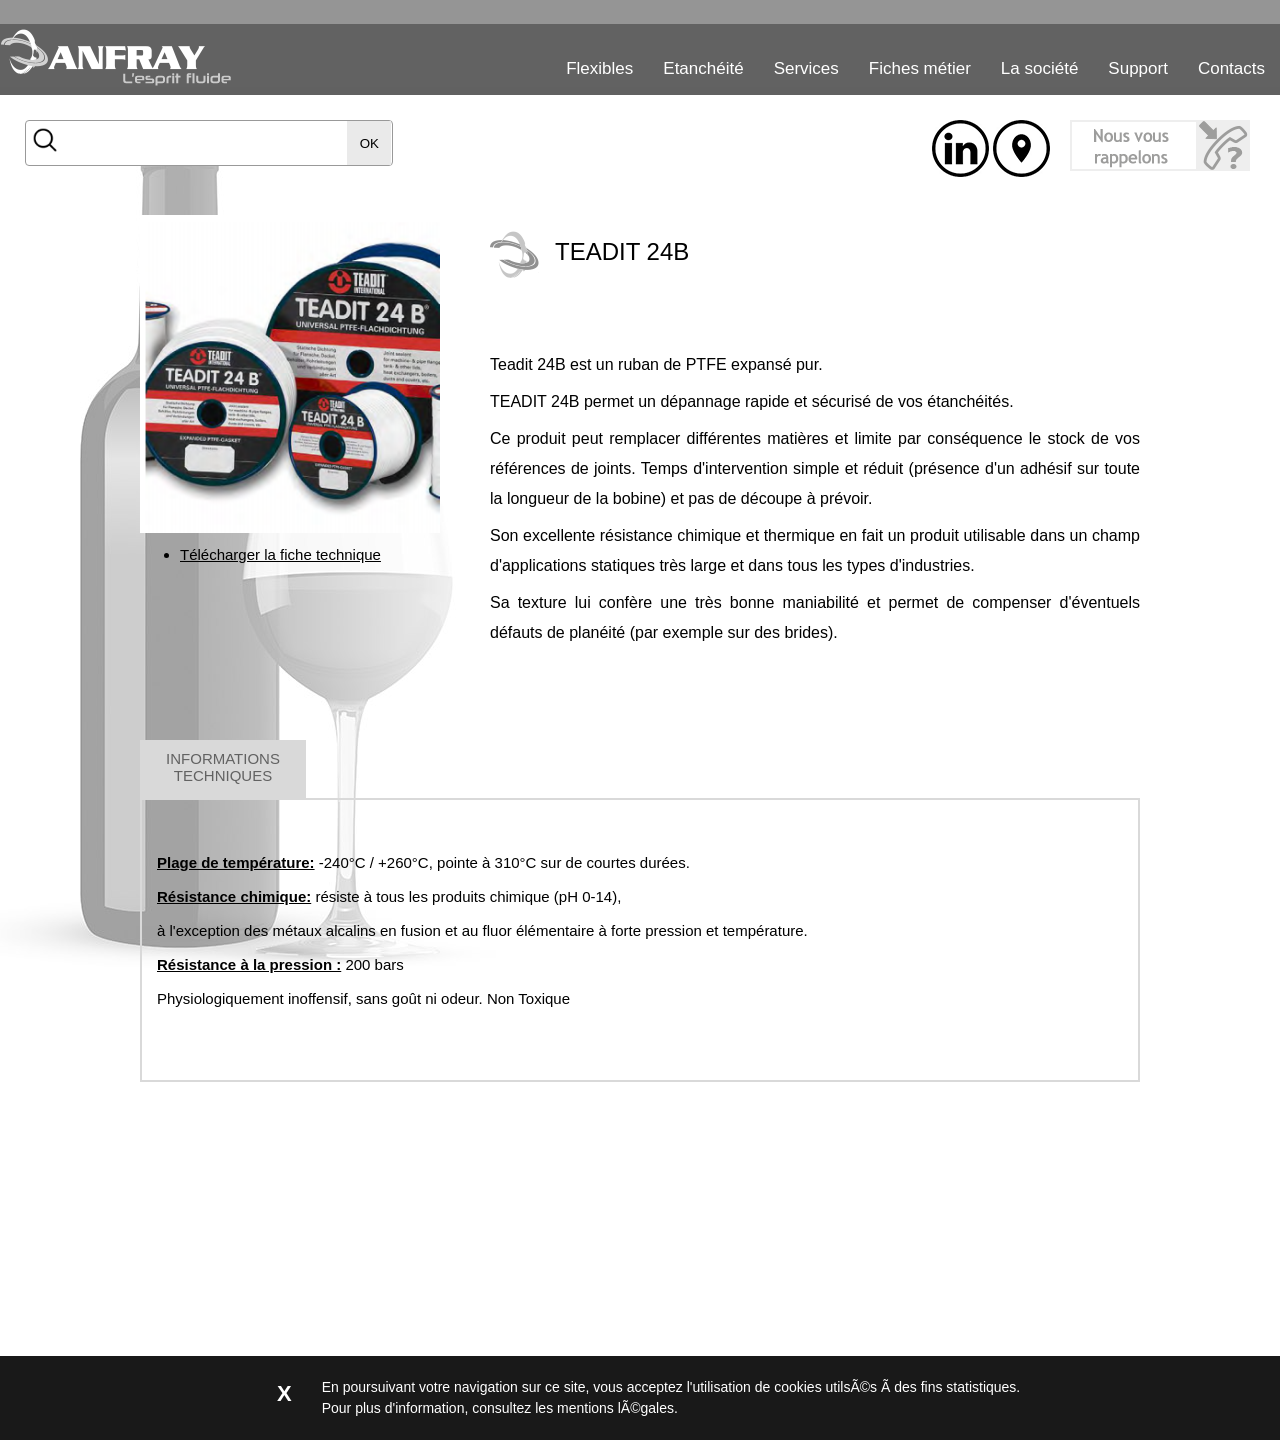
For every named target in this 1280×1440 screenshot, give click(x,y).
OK (369, 143)
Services (806, 68)
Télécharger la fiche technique (280, 554)
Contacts (1231, 68)
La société (1040, 68)
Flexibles (599, 68)
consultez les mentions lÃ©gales (573, 1408)
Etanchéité (703, 68)
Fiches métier (920, 68)
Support (1138, 68)
